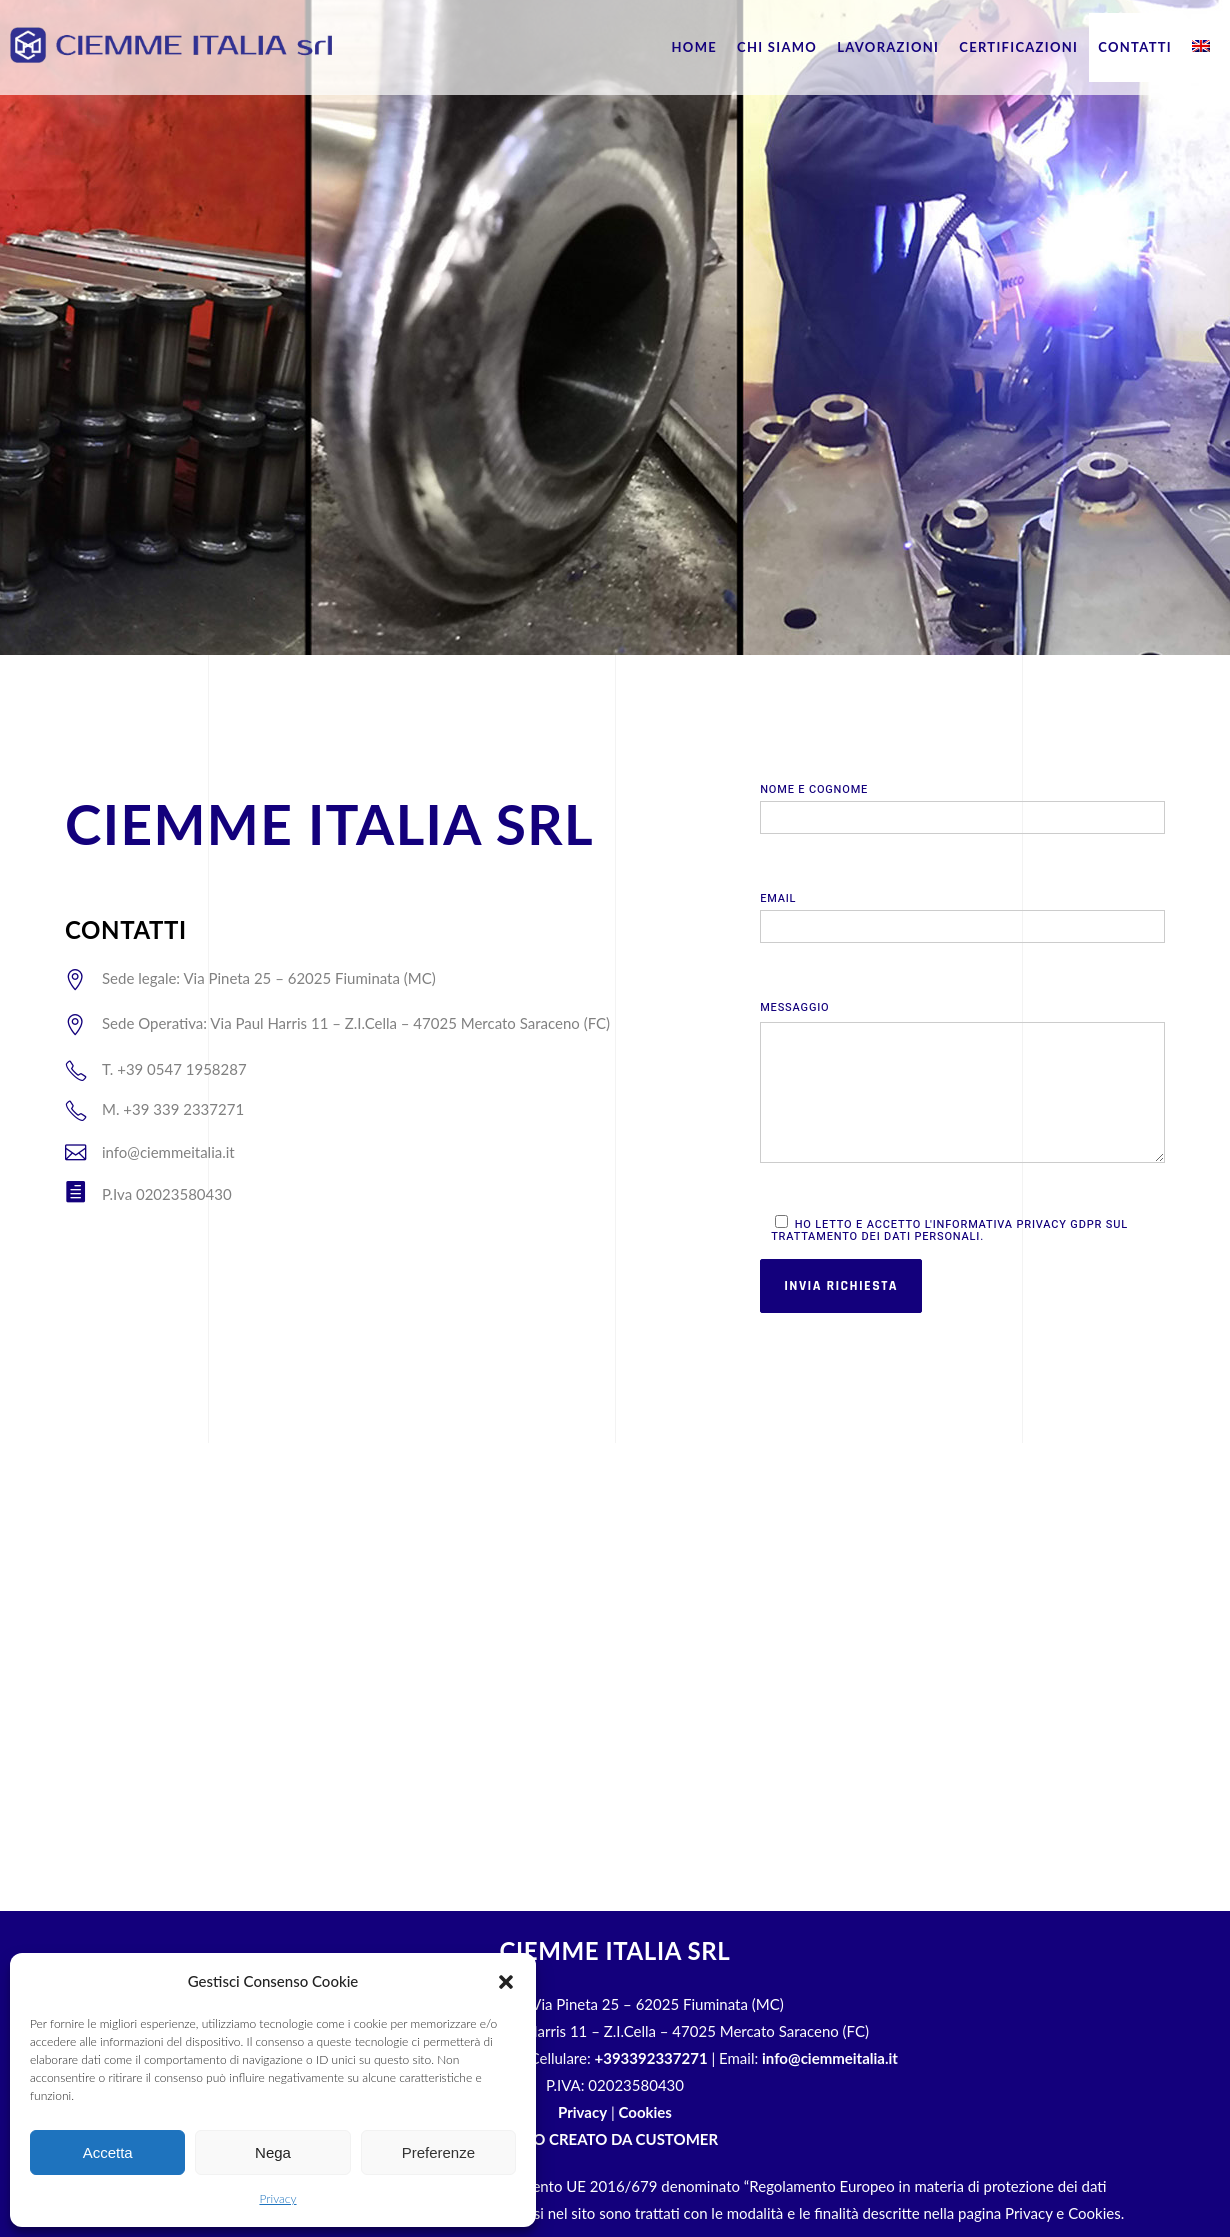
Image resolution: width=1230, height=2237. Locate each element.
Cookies (645, 2112)
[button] (506, 1982)
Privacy (277, 2198)
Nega (273, 2152)
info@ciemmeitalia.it (830, 2058)
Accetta (108, 2152)
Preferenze (438, 2152)
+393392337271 (651, 2058)
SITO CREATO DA (615, 2139)
